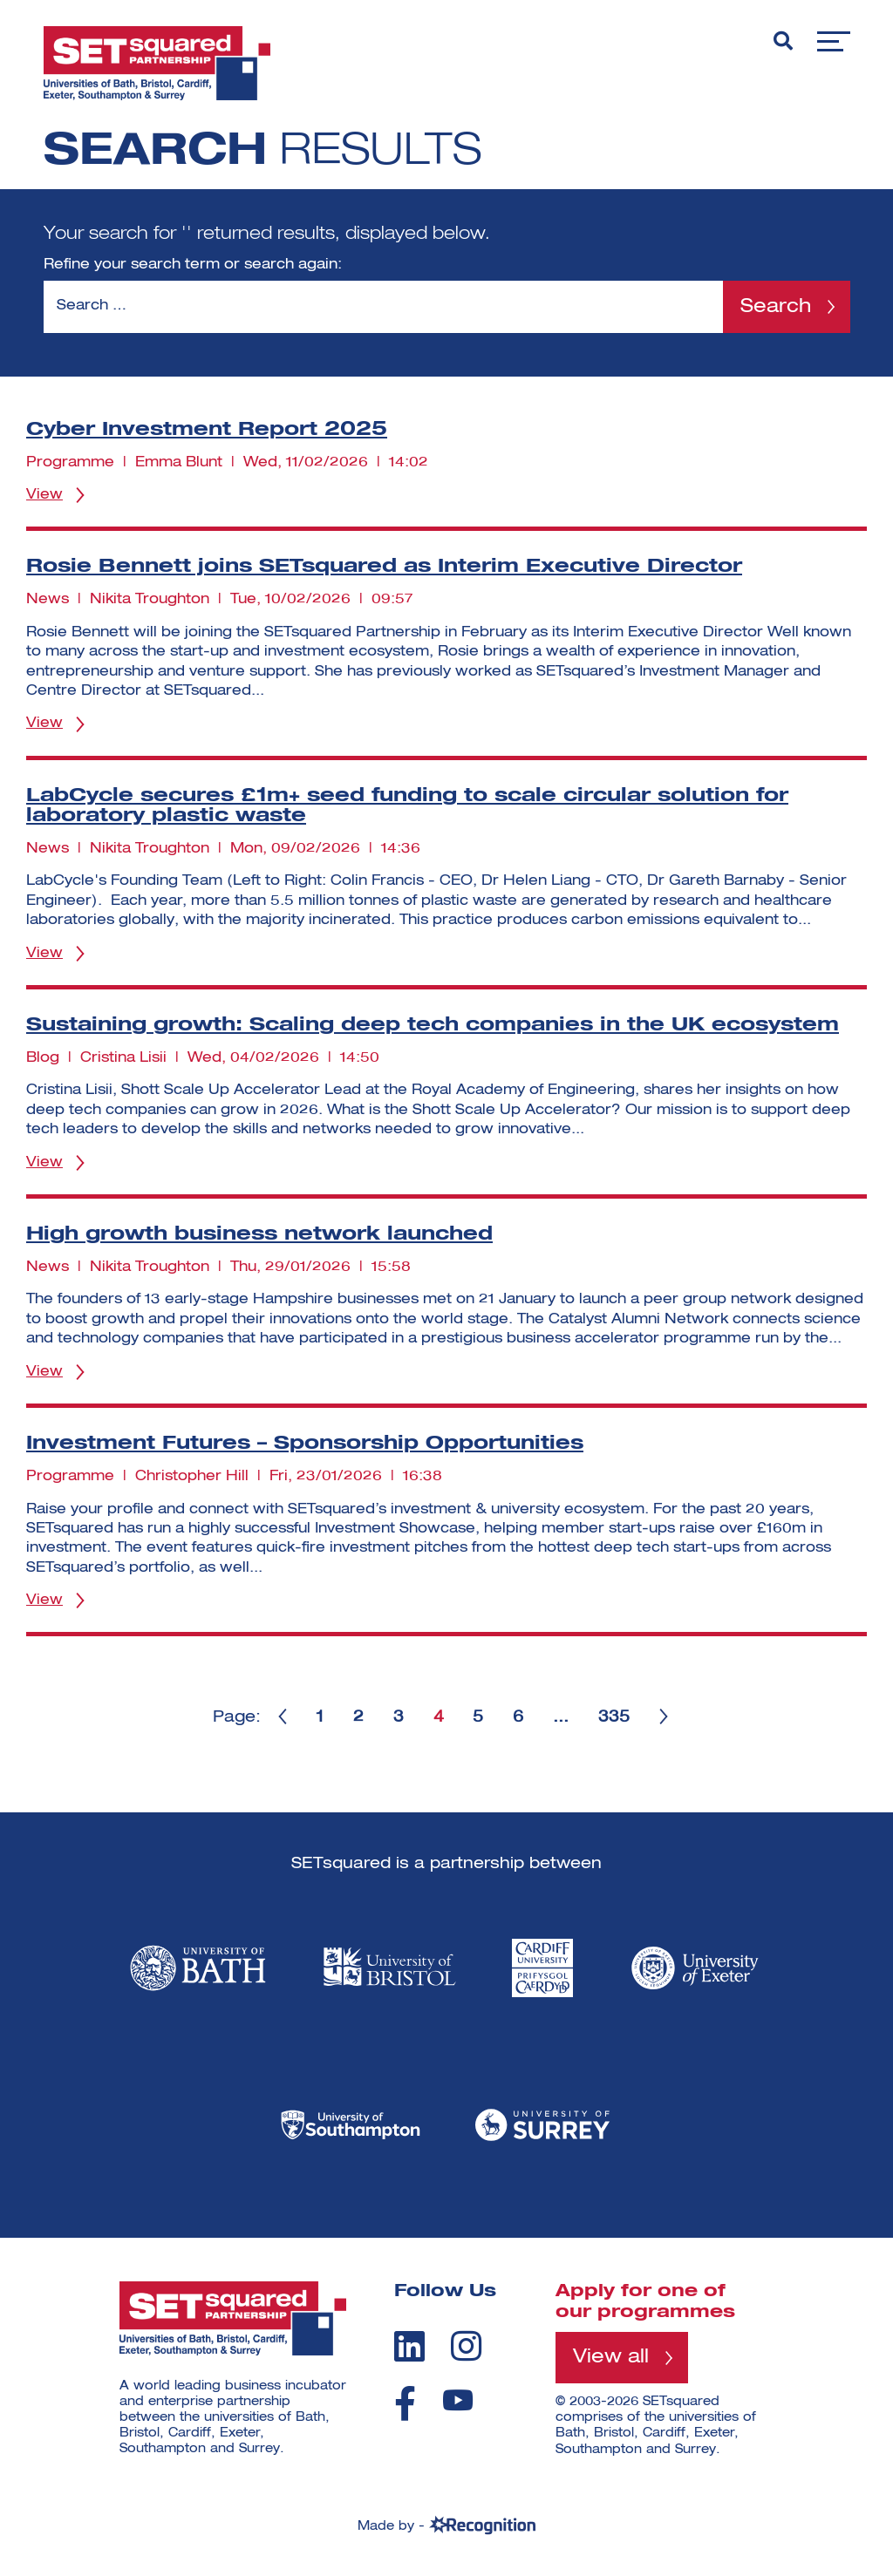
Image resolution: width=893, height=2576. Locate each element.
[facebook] (405, 2403)
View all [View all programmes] (611, 2357)
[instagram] (466, 2345)
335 (615, 1717)
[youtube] (458, 2400)
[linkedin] (409, 2345)
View (44, 495)
